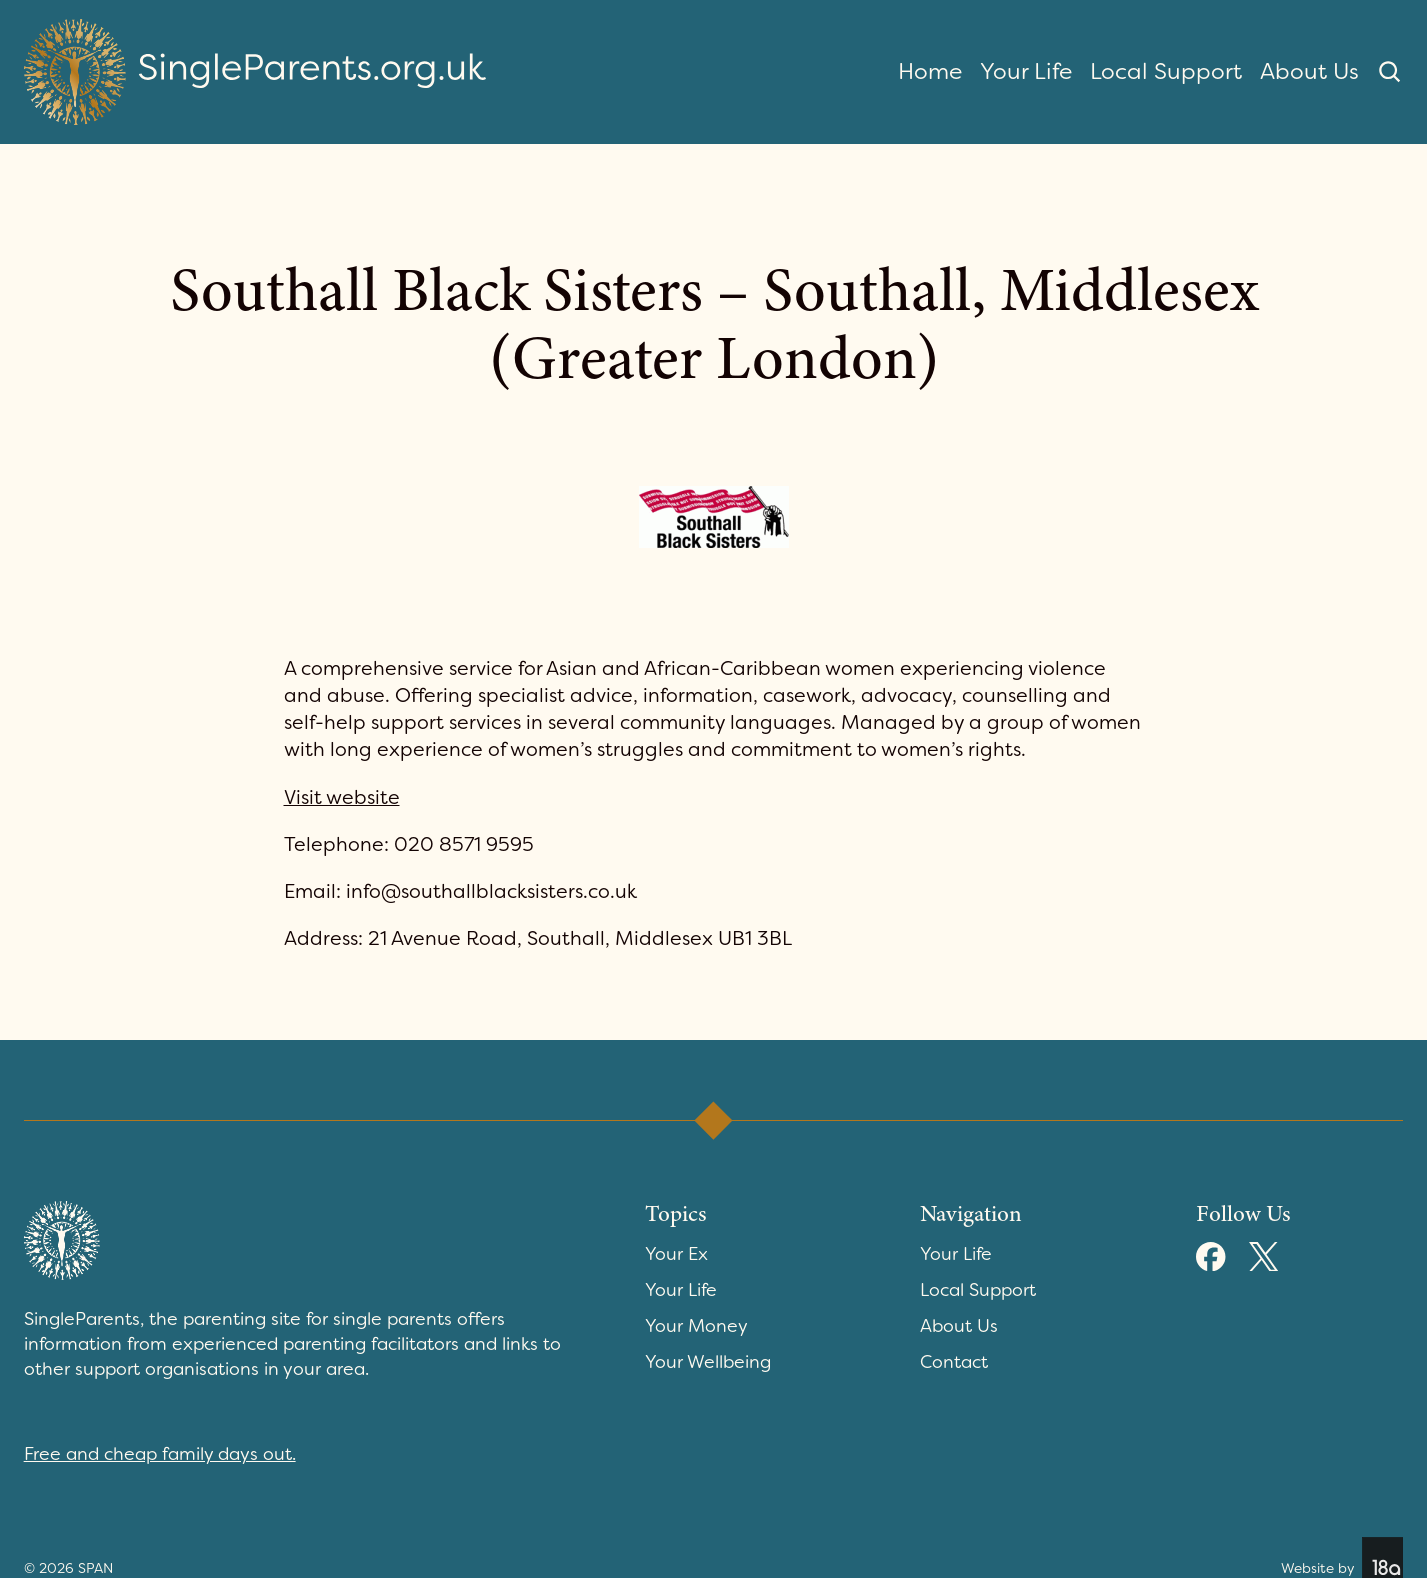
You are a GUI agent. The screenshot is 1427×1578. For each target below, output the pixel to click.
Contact (954, 1362)
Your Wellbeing (708, 1362)
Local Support (1166, 71)
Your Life (1026, 71)
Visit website (342, 797)
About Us (1309, 71)
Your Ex (676, 1254)
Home (930, 71)
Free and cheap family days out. (160, 1454)
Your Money (696, 1326)
